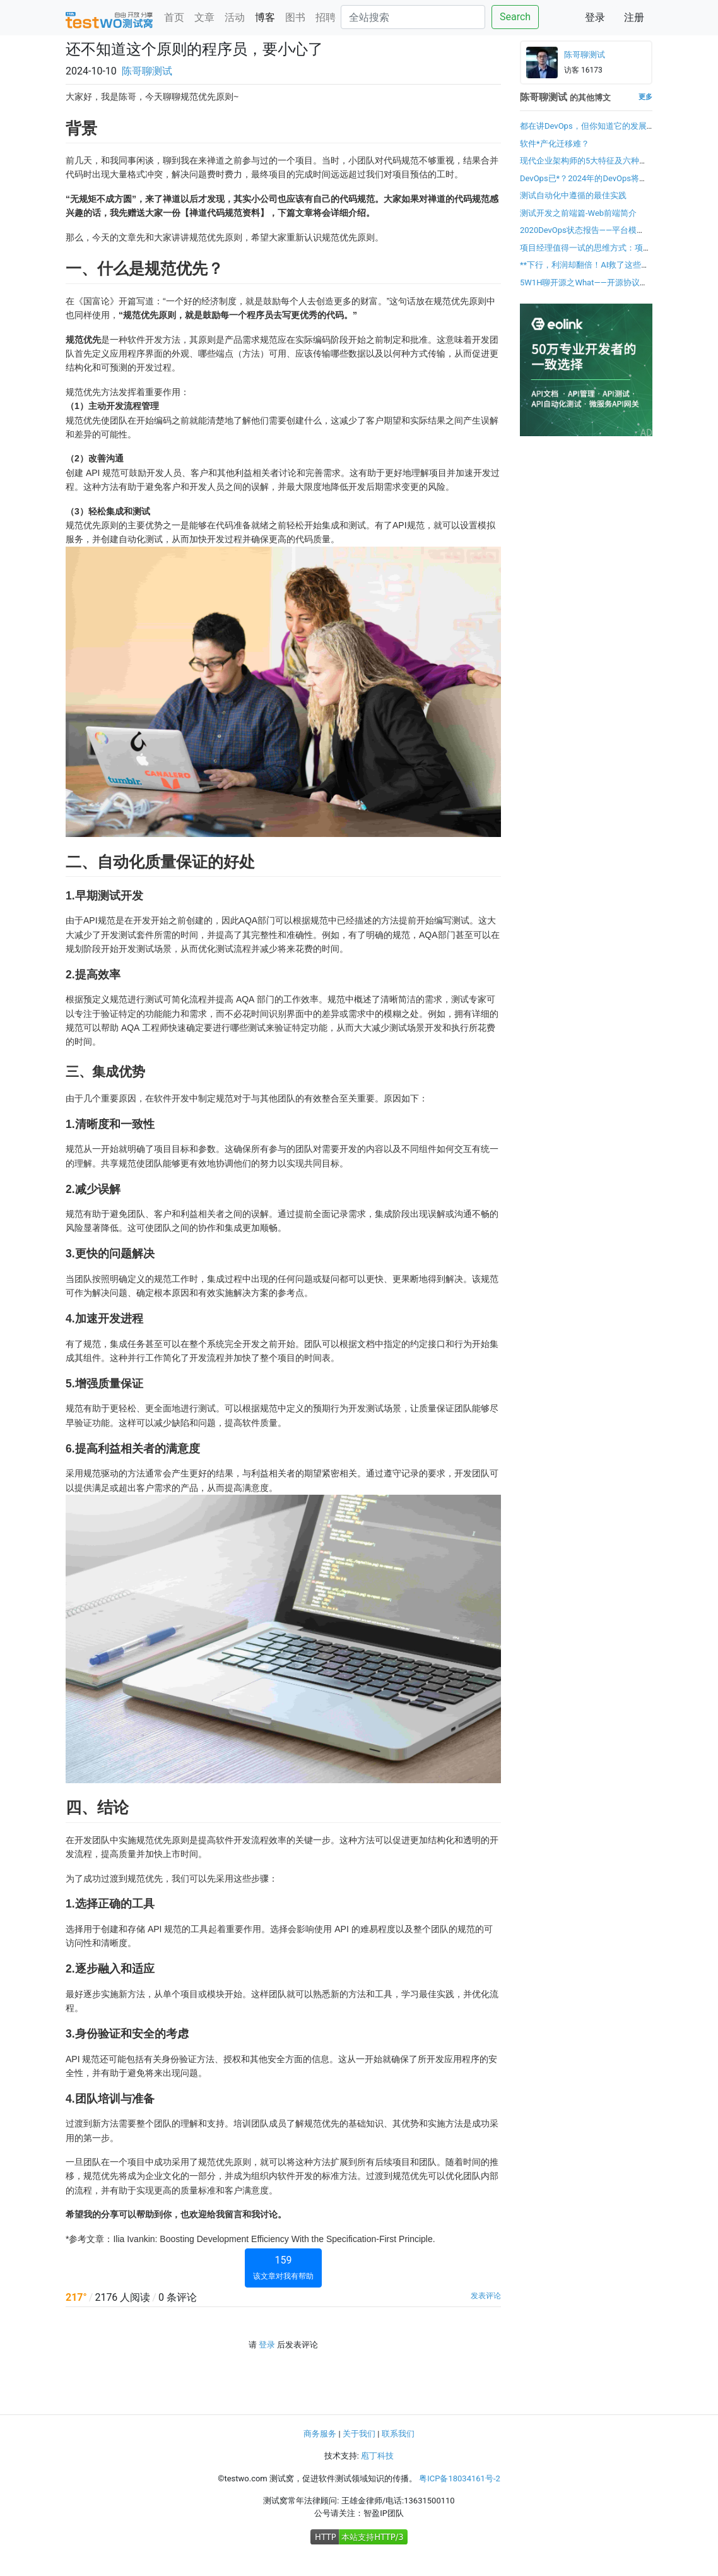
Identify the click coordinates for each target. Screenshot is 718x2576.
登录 (595, 17)
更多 (645, 97)
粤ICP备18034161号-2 (459, 2478)
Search (515, 17)
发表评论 (486, 2295)
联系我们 (398, 2433)
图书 (295, 17)
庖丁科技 (377, 2455)
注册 (634, 17)
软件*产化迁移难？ (554, 143)
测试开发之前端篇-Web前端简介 (578, 213)
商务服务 (319, 2433)
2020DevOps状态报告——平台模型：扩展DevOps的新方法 (578, 236)
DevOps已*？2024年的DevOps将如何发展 (583, 185)
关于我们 (359, 2433)
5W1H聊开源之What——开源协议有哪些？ (584, 289)
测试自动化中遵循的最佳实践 (573, 195)
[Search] (413, 17)
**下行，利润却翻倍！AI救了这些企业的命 (584, 271)
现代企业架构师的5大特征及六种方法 (583, 167)
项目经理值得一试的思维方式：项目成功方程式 (585, 254)
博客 (265, 17)
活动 (235, 17)
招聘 (325, 17)
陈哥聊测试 (147, 71)
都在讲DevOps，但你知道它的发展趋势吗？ (583, 132)
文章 (204, 17)
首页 (174, 17)
